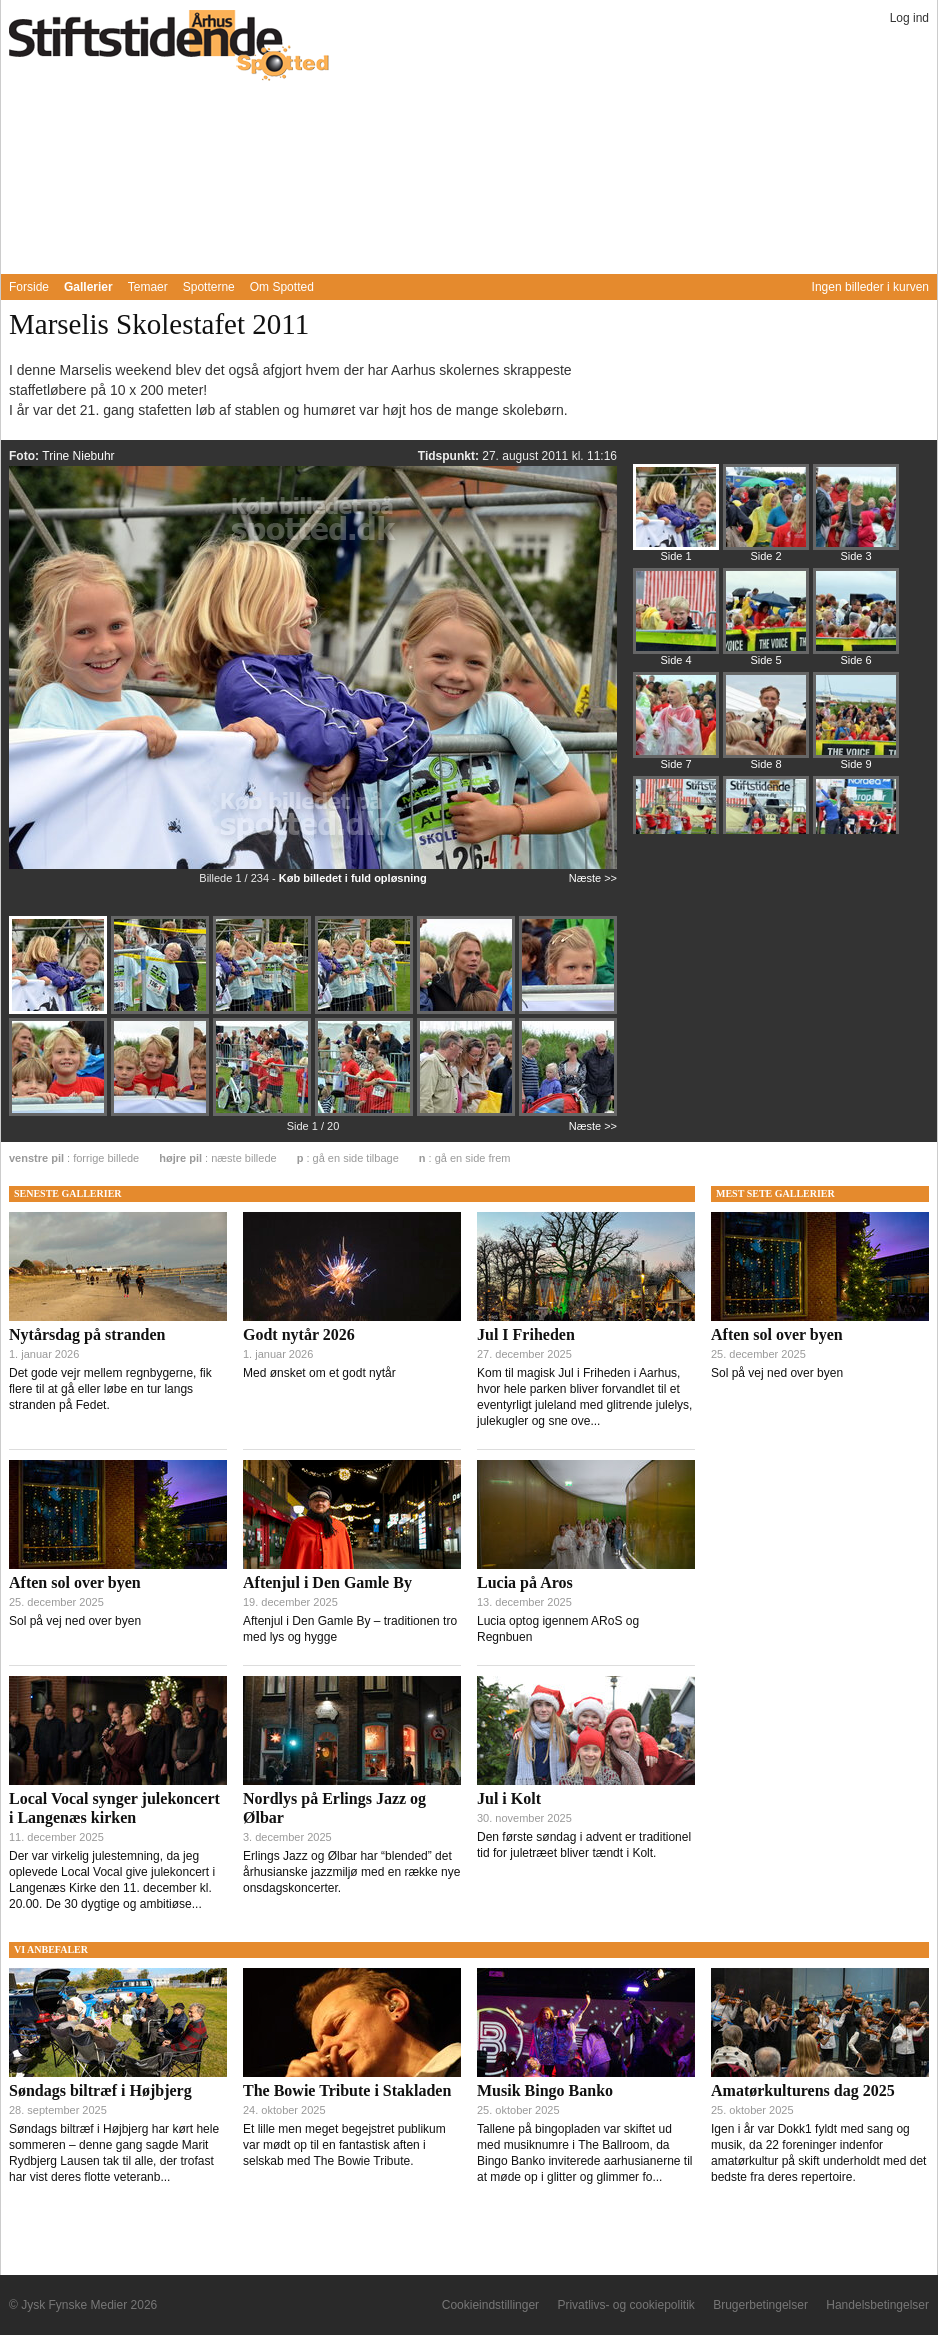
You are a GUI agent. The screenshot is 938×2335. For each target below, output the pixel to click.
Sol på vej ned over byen (75, 1621)
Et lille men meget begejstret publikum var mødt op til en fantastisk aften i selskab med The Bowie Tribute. (344, 2145)
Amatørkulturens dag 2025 (803, 2090)
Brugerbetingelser (760, 2305)
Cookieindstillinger (490, 2305)
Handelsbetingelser (877, 2305)
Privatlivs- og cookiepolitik (625, 2305)
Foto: (25, 456)
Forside (29, 287)
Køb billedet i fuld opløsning (353, 878)
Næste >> (593, 878)
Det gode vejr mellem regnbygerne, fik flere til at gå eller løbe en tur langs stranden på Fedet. (110, 1389)
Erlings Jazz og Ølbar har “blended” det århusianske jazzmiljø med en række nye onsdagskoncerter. (351, 1872)
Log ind (909, 18)
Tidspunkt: (450, 456)
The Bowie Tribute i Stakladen (347, 2090)
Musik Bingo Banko (545, 2090)
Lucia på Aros (525, 1582)
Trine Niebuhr (78, 456)
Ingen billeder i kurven (870, 287)
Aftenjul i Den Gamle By (327, 1582)
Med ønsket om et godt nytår (319, 1373)
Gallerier (88, 287)
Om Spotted (282, 287)
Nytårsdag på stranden (87, 1334)
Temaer (148, 287)
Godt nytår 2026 (299, 1334)
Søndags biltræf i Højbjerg (100, 2090)
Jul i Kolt (509, 1798)
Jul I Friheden (526, 1334)
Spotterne (209, 287)
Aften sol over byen (75, 1582)
